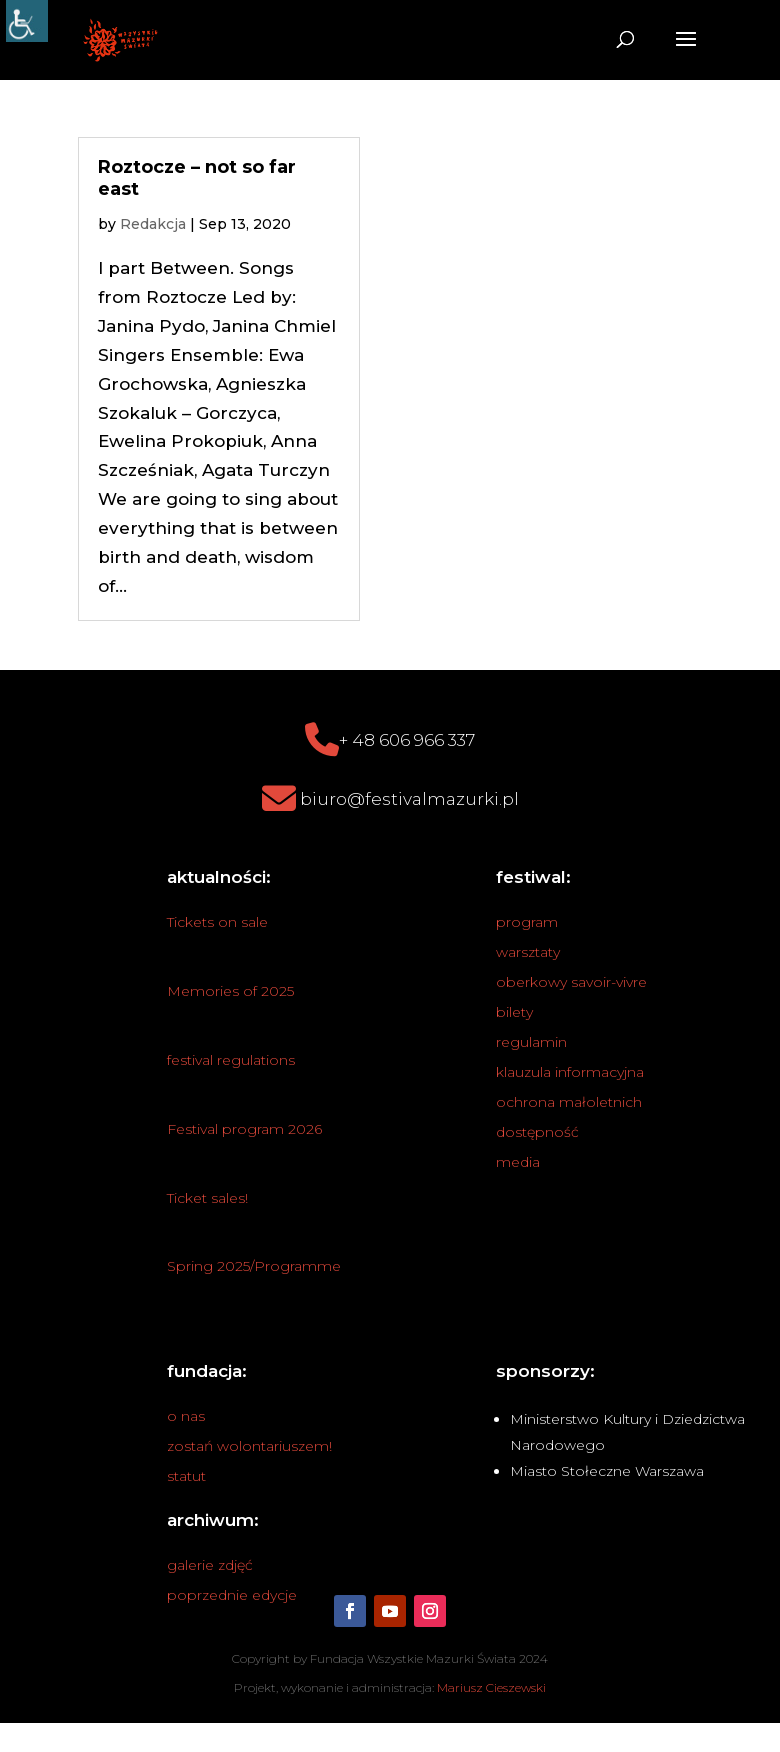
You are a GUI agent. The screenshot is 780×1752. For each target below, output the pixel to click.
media (518, 1162)
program (527, 922)
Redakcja (153, 224)
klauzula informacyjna (570, 1072)
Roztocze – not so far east (197, 178)
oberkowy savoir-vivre (571, 982)
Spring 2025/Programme (254, 1266)
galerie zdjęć (210, 1565)
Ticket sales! (207, 1198)
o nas (186, 1416)
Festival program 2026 (244, 1129)
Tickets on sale (217, 922)
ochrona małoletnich (569, 1102)
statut (186, 1476)
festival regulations (231, 1060)
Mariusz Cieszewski (491, 1687)
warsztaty (528, 952)
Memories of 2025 (230, 991)
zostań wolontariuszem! (249, 1446)
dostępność (537, 1132)
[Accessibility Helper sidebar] (27, 21)
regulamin (531, 1042)
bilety (514, 1012)
